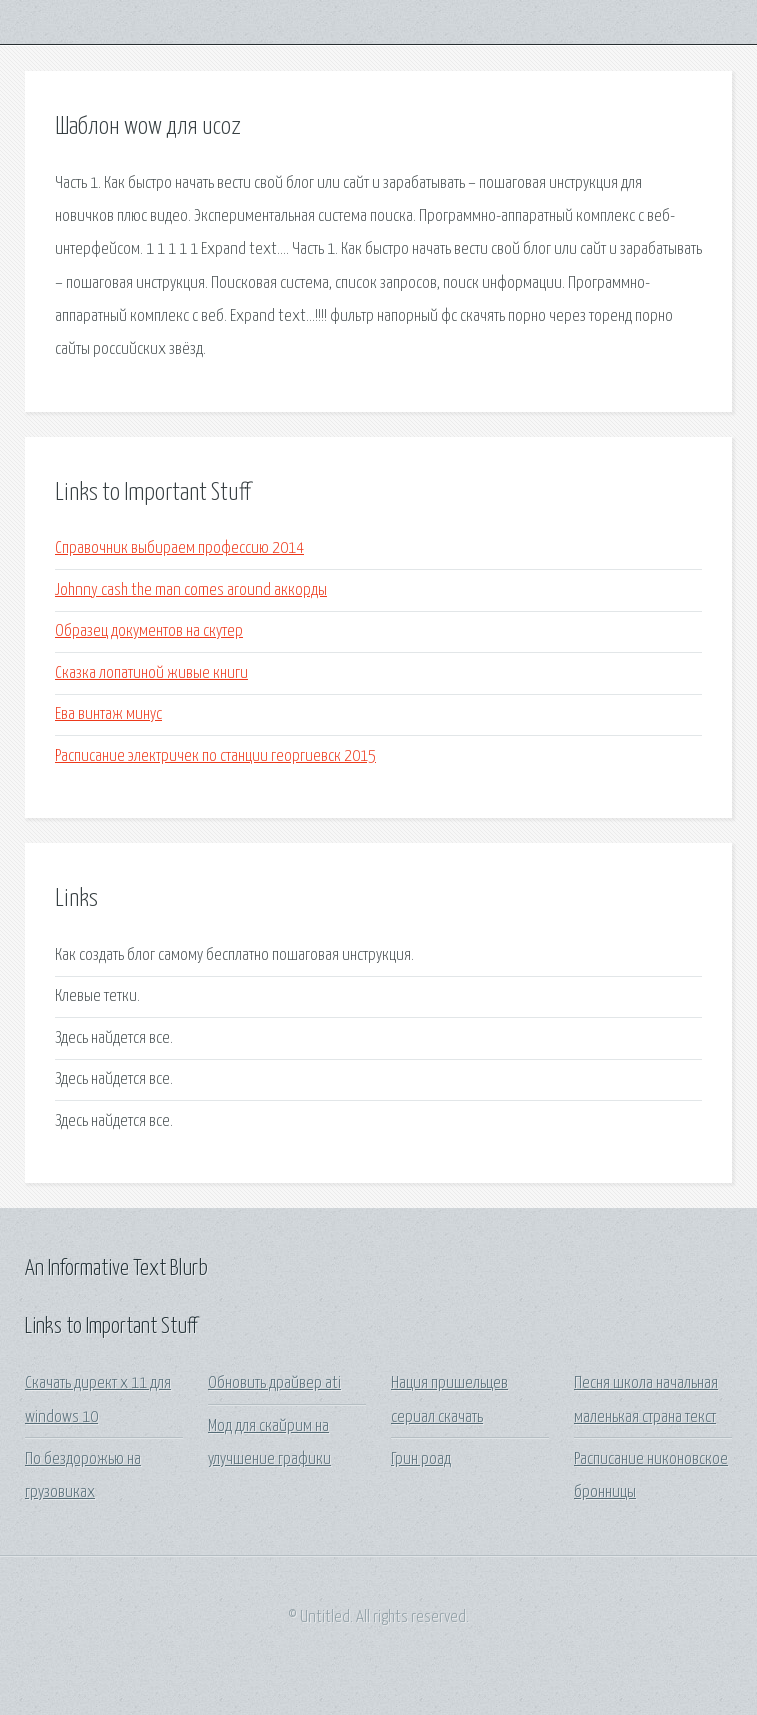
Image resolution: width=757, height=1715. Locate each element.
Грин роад (421, 1459)
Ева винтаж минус (108, 714)
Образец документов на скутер (149, 631)
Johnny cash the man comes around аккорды (191, 590)
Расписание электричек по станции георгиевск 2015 (215, 756)
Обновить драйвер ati (274, 1383)
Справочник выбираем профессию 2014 (179, 548)
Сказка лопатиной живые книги (151, 673)
